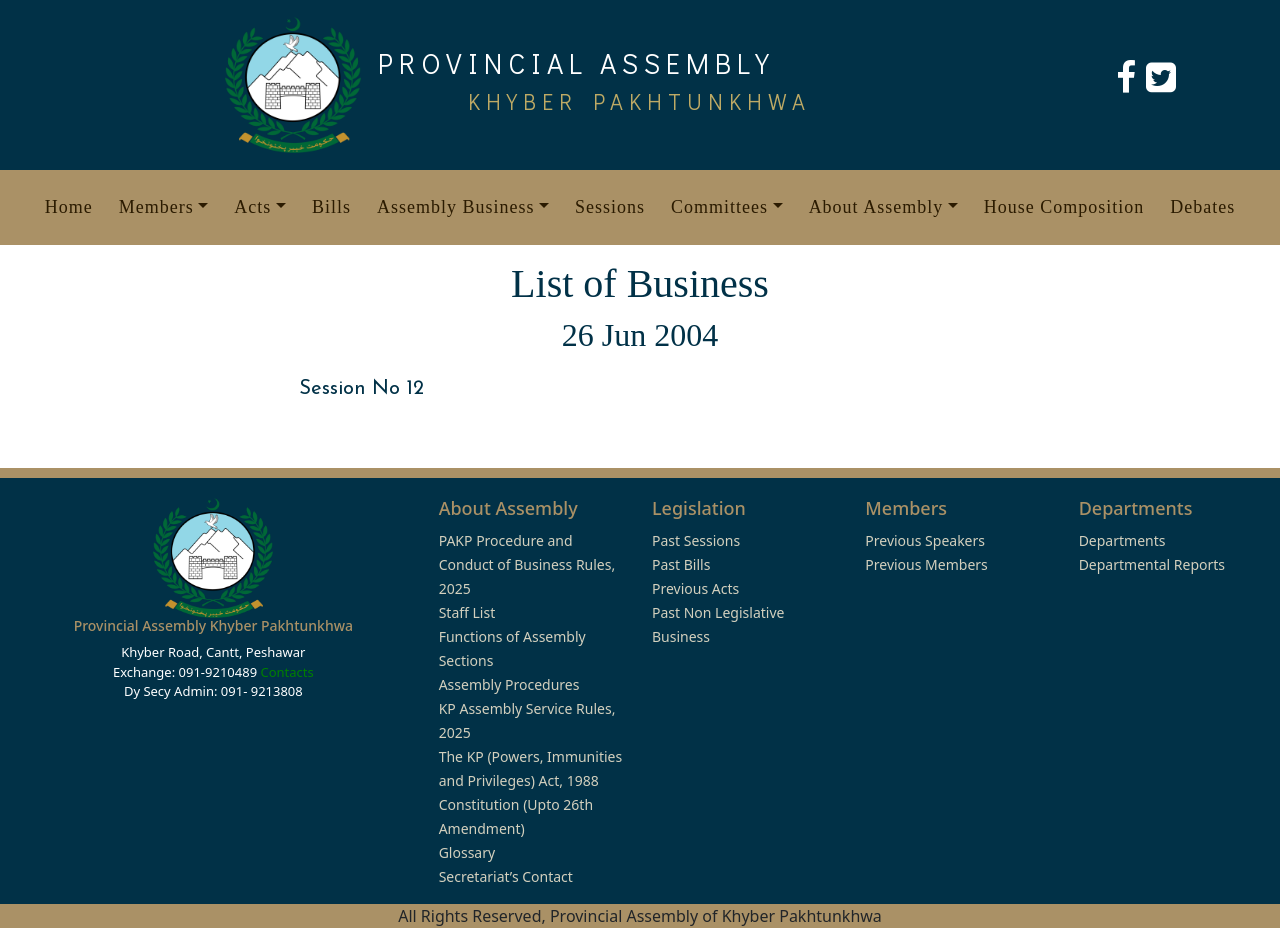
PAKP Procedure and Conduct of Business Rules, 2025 (527, 564)
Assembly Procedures (509, 684)
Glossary (467, 852)
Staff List (467, 612)
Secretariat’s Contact (506, 876)
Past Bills (681, 564)
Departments (1122, 540)
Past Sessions (696, 540)
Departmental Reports (1152, 564)
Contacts (286, 672)
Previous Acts (695, 588)
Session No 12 (361, 389)
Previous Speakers (925, 540)
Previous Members (926, 564)
